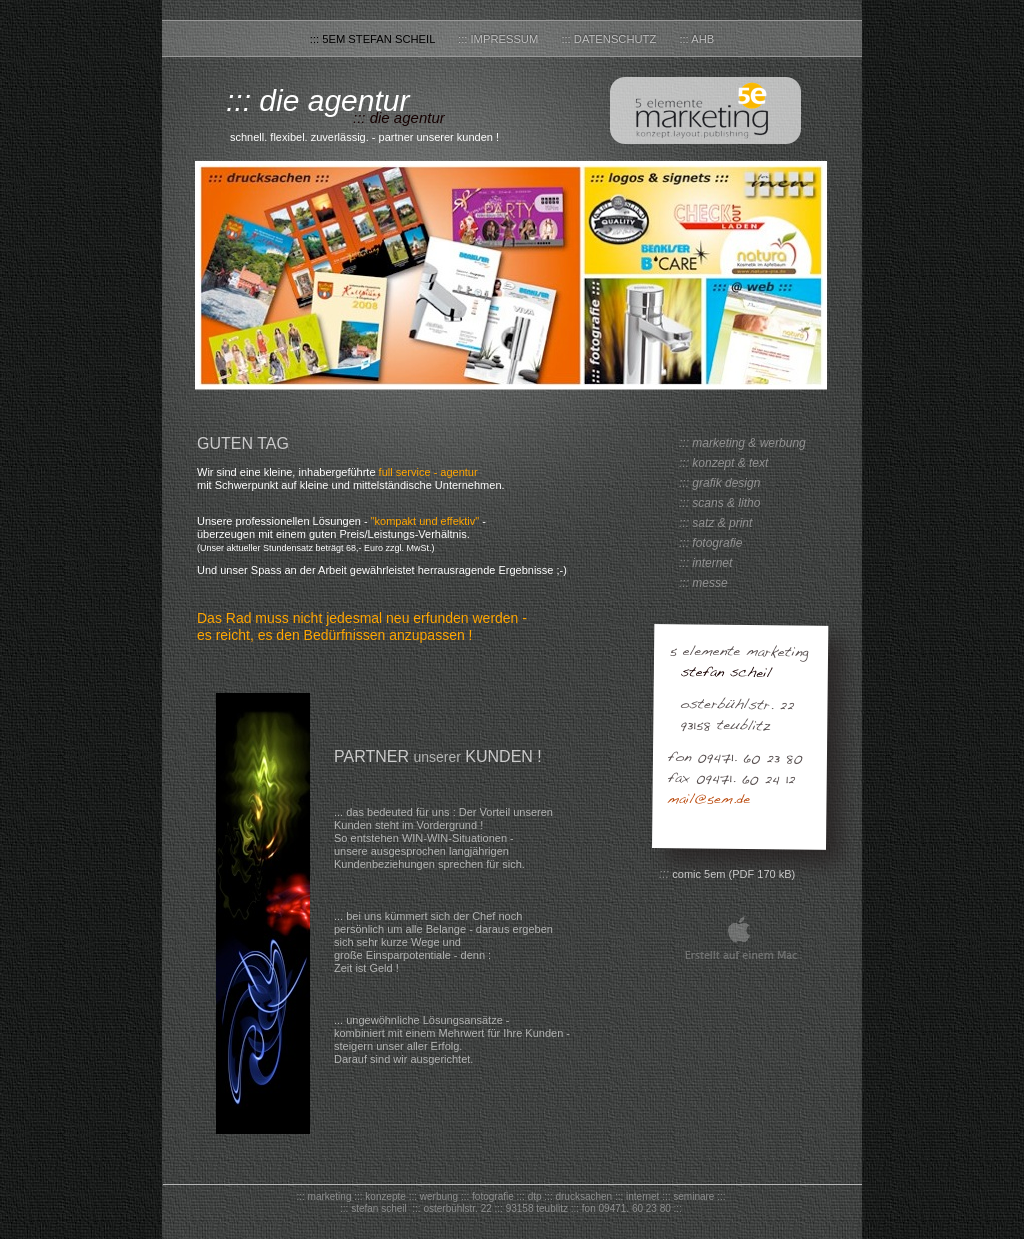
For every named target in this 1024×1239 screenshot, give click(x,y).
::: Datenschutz (610, 39)
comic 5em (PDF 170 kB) (733, 874)
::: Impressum (499, 39)
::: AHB (696, 39)
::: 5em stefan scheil (374, 39)
